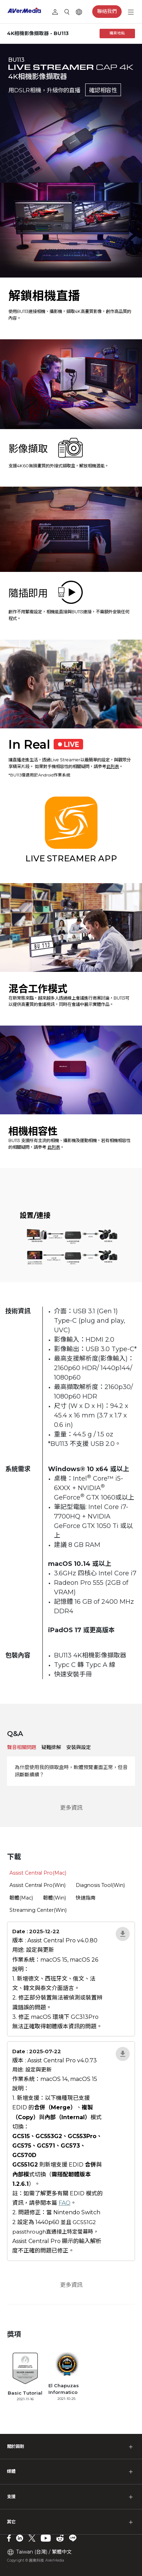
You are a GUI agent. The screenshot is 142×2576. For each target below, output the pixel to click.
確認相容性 (103, 90)
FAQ (64, 2203)
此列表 (112, 766)
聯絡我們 (107, 11)
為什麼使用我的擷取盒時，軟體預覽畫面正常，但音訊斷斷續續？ (71, 1771)
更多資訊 (71, 1807)
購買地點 (117, 33)
